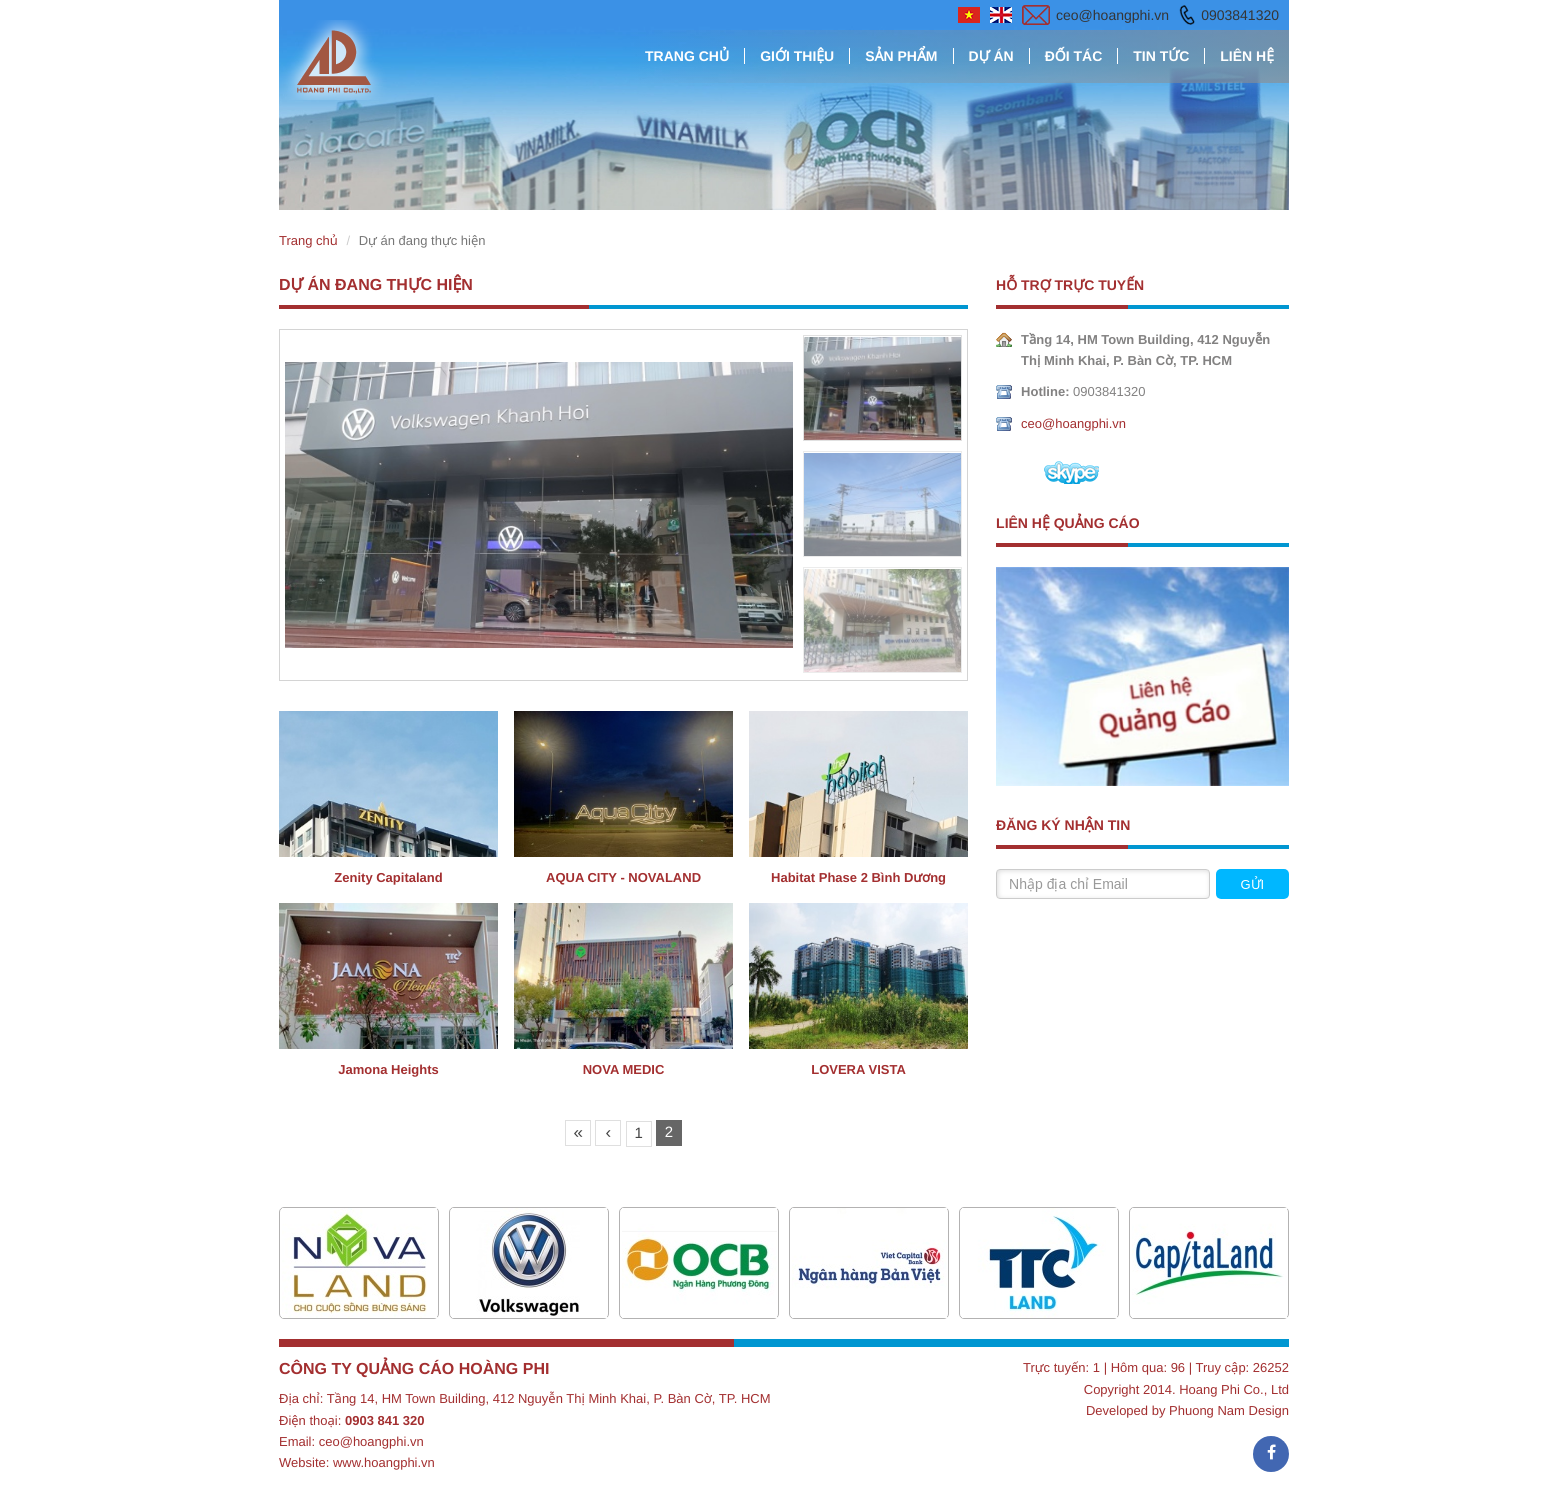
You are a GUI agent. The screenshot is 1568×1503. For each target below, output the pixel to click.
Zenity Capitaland (388, 877)
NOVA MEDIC (624, 1069)
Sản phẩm (901, 56)
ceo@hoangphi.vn (1112, 15)
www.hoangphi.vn (384, 1462)
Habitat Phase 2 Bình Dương (858, 877)
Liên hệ (1247, 56)
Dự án (991, 56)
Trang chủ (687, 56)
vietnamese (969, 15)
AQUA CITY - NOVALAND (623, 877)
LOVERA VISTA (858, 1069)
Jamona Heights (388, 1069)
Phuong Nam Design (1229, 1410)
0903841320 (1240, 15)
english (1001, 15)
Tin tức (1161, 56)
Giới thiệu (797, 56)
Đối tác (1074, 56)
